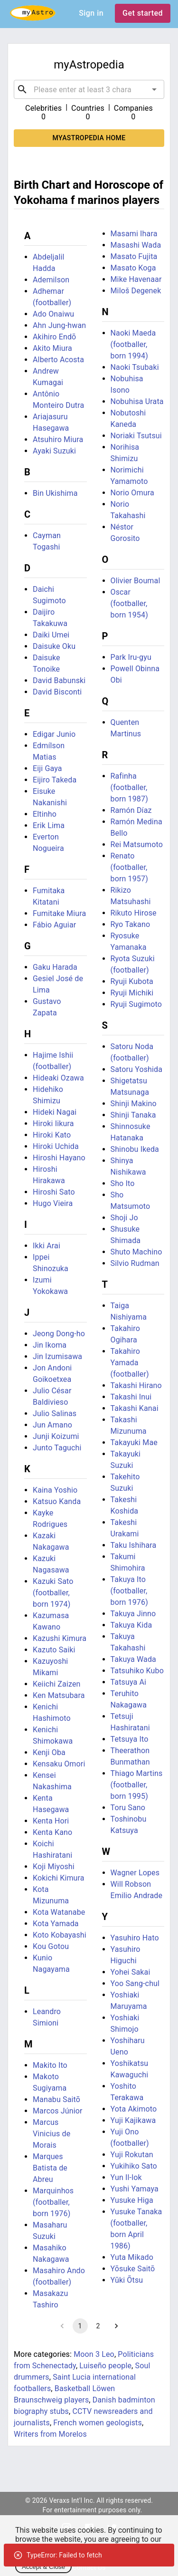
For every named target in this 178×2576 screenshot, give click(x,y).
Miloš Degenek (136, 290)
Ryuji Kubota (132, 981)
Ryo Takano (130, 924)
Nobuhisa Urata (137, 401)
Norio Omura (132, 492)
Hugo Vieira (53, 1203)
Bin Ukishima (55, 493)
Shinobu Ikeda (135, 1149)
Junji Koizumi (56, 1436)
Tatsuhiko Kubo (137, 1670)
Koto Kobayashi (59, 1934)
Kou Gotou (51, 1946)
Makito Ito (50, 2065)
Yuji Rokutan (132, 2154)
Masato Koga (133, 267)
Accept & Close (43, 2566)
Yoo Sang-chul (135, 1983)
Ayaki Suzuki (54, 450)
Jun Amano (52, 1424)
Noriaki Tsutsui (136, 435)
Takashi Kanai (135, 1408)
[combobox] (89, 89)
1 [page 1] (80, 2326)
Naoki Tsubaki (135, 367)
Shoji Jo (124, 1217)
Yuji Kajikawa (133, 2120)
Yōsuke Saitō (133, 2268)
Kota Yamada (56, 1923)
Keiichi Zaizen (57, 1683)
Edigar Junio (54, 734)
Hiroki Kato (52, 1134)
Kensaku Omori (59, 1763)
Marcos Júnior (58, 2110)
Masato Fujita (134, 256)
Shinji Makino (134, 1103)
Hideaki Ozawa (58, 1077)
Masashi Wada (136, 245)
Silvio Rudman (135, 1263)
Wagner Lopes (135, 1872)
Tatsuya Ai (129, 1682)
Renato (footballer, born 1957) (129, 867)
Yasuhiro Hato (135, 1937)
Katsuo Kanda (57, 1501)
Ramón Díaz (131, 810)
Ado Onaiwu (53, 313)
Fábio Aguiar (54, 924)
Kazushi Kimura (59, 1638)
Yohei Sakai (130, 1972)
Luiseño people (105, 2365)
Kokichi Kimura (58, 1877)
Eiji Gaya (47, 768)
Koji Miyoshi (54, 1866)
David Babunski (59, 680)
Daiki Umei (51, 634)
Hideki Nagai (54, 1112)
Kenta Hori (51, 1820)
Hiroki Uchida (56, 1146)
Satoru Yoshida (137, 1069)
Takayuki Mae (134, 1442)
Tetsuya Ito (130, 1739)
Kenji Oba (49, 1752)
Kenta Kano (52, 1832)
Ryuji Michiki (132, 992)
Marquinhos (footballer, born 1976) (53, 2202)
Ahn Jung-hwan (59, 325)
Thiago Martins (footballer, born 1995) (137, 1785)
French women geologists (97, 2422)
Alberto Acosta (58, 359)
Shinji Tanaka (133, 1114)
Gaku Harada (55, 967)
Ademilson (51, 279)
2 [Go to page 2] (98, 2326)
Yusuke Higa (132, 2200)
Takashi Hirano (136, 1385)
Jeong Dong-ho (59, 1333)
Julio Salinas (54, 1413)
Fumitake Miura (59, 913)
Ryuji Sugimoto (136, 1004)
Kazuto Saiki (54, 1649)
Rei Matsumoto (137, 844)
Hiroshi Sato (54, 1191)
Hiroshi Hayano (59, 1157)
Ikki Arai (46, 1245)
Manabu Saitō (56, 2099)
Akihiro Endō (54, 336)
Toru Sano (128, 1807)
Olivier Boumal (135, 580)
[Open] (154, 89)
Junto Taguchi (57, 1447)
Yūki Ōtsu (127, 2280)
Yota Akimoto (134, 2108)
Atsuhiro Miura (58, 439)
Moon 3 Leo (94, 2354)
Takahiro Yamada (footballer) (130, 1363)
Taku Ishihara (134, 1545)
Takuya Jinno (133, 1613)
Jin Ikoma (49, 1345)
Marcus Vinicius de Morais (51, 2134)
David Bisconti (57, 691)
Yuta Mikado (132, 2257)
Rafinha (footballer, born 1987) (129, 787)
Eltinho (44, 814)
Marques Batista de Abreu (50, 2168)
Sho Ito (123, 1183)
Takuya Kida (131, 1625)
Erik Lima (49, 825)
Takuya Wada (133, 1659)
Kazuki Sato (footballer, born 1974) (53, 1593)
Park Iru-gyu (131, 657)
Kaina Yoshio (55, 1490)
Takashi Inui (131, 1396)
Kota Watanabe (59, 1912)
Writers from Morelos (50, 2434)
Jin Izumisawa (57, 1356)
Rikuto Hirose (134, 912)
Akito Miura (52, 348)
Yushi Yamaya (135, 2188)
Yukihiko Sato (134, 2166)
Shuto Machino (136, 1251)
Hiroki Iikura (53, 1123)
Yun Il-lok (126, 2177)
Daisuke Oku (54, 646)
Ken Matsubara (59, 1695)
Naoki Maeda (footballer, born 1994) (133, 344)
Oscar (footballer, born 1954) (129, 603)
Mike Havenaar (136, 279)
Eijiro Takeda (54, 779)
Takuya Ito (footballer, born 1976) (129, 1591)
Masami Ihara (134, 233)
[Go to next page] (116, 2326)
